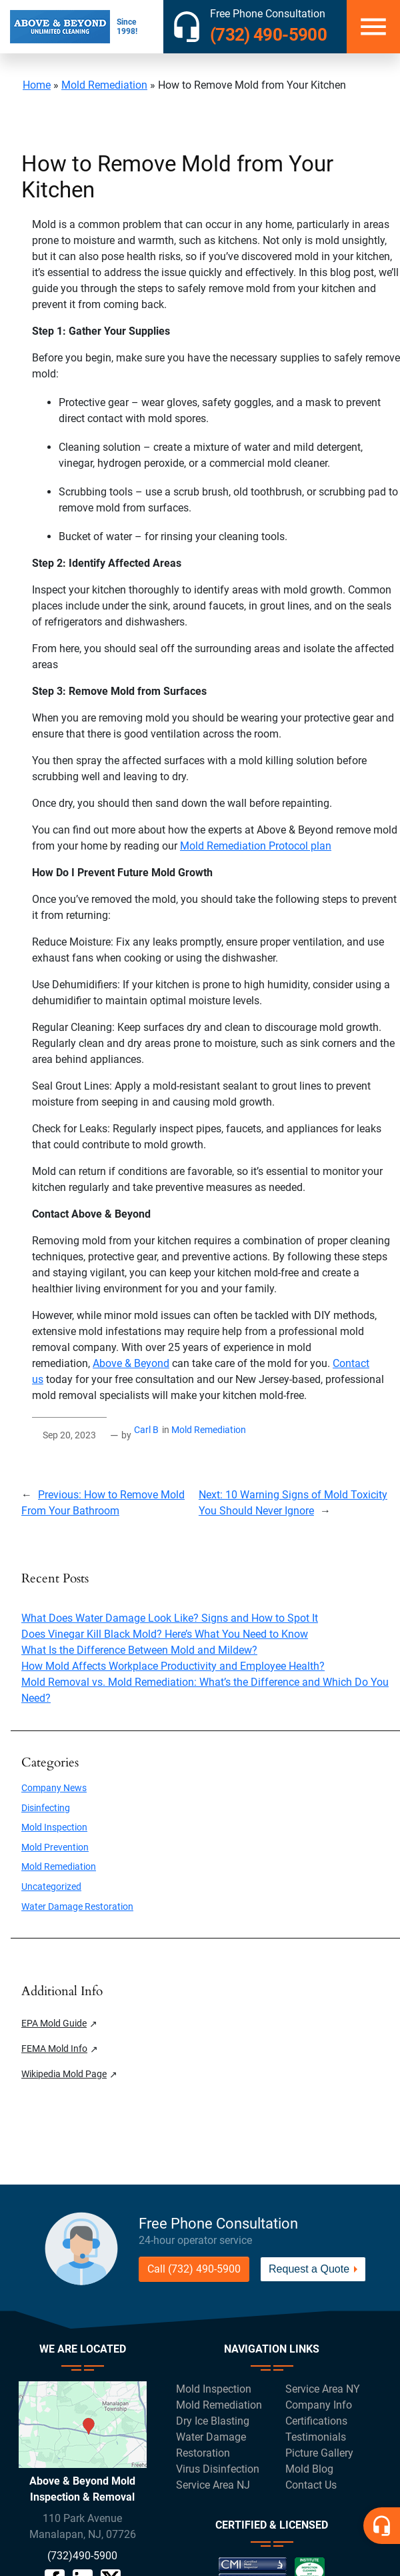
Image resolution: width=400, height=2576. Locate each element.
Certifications (316, 2421)
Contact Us (311, 2485)
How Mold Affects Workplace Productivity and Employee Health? (173, 1666)
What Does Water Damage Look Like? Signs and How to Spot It (169, 1618)
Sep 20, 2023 (69, 1435)
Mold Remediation (104, 85)
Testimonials (315, 2437)
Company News (54, 1788)
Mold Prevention (55, 1847)
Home (37, 85)
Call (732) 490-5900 (194, 2269)
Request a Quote (309, 2269)
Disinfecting (45, 1808)
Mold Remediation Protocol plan (255, 846)
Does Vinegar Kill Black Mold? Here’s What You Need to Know (164, 1634)
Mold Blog (309, 2469)
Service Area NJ (213, 2485)
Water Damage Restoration (77, 1906)
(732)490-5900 (82, 2555)
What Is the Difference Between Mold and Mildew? (139, 1650)
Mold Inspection (54, 1827)
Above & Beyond (131, 1363)
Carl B (146, 1430)
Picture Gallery (319, 2453)
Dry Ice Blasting (212, 2421)
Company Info (318, 2405)
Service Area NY (322, 2389)
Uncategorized (51, 1886)
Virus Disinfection (217, 2469)
